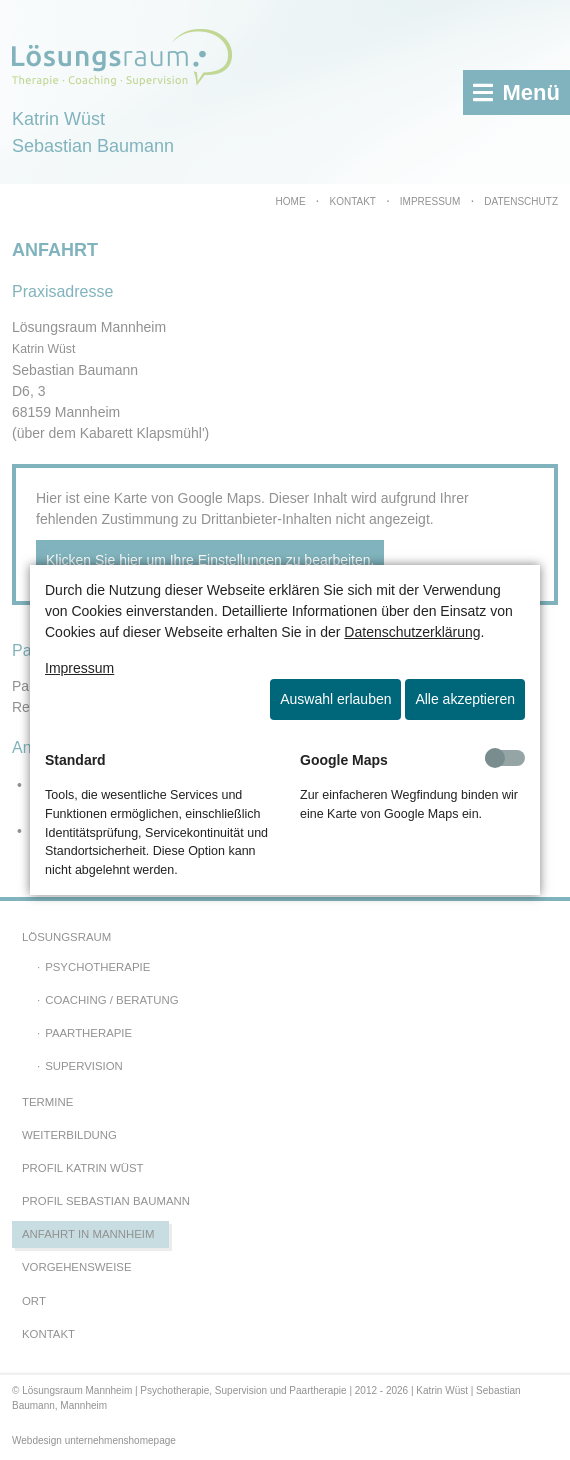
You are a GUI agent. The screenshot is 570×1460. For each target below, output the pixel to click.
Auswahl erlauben (335, 699)
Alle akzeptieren (465, 699)
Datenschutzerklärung (412, 632)
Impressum (79, 668)
